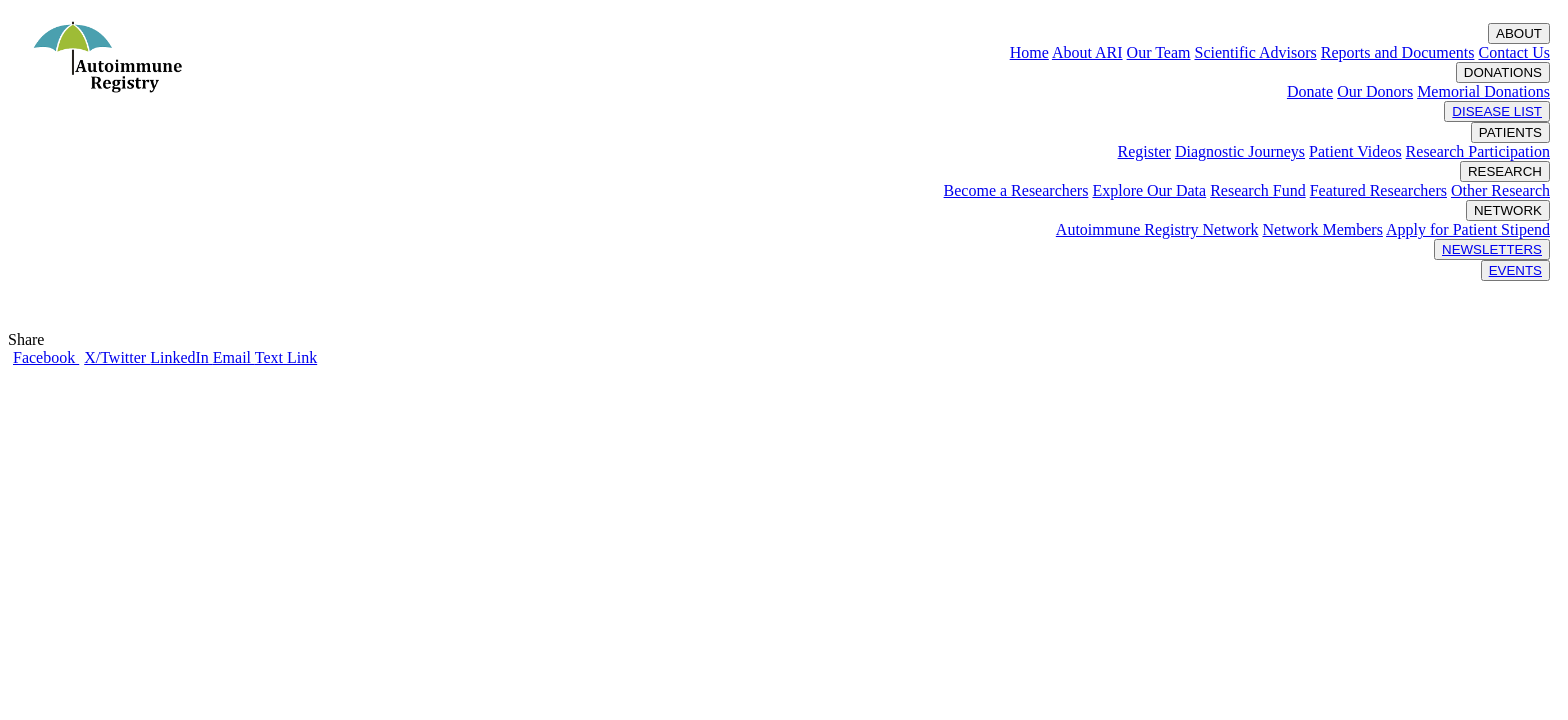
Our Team (1159, 52)
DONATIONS (1503, 72)
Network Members (1322, 229)
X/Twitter (117, 357)
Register (1144, 151)
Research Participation (1478, 151)
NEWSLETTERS (1492, 249)
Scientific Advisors (1255, 52)
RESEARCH (1505, 171)
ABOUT (1519, 33)
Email (234, 357)
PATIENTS (1510, 132)
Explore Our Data (1149, 190)
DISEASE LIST (1497, 111)
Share (30, 339)
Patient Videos (1355, 151)
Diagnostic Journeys (1240, 151)
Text (271, 357)
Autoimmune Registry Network (1157, 229)
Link (302, 357)
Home (1029, 52)
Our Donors (1375, 91)
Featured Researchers (1378, 190)
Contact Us (1514, 52)
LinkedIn (181, 357)
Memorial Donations (1483, 91)
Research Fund (1258, 190)
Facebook (46, 357)
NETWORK (1508, 210)
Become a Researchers (1016, 190)
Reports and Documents (1398, 52)
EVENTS (1515, 270)
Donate (1310, 91)
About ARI (1087, 52)
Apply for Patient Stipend (1468, 229)
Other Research (1500, 190)
